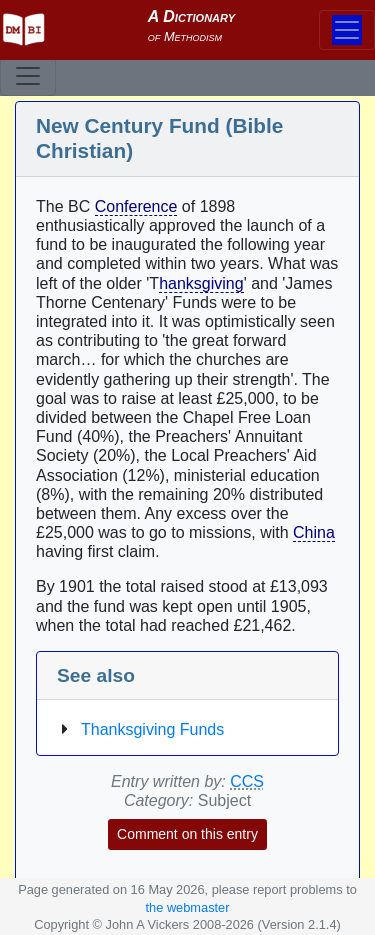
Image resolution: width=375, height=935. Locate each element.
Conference (136, 206)
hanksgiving (201, 283)
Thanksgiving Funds (152, 729)
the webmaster (188, 907)
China (314, 532)
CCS (247, 781)
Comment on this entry (187, 834)
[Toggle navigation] (28, 76)
